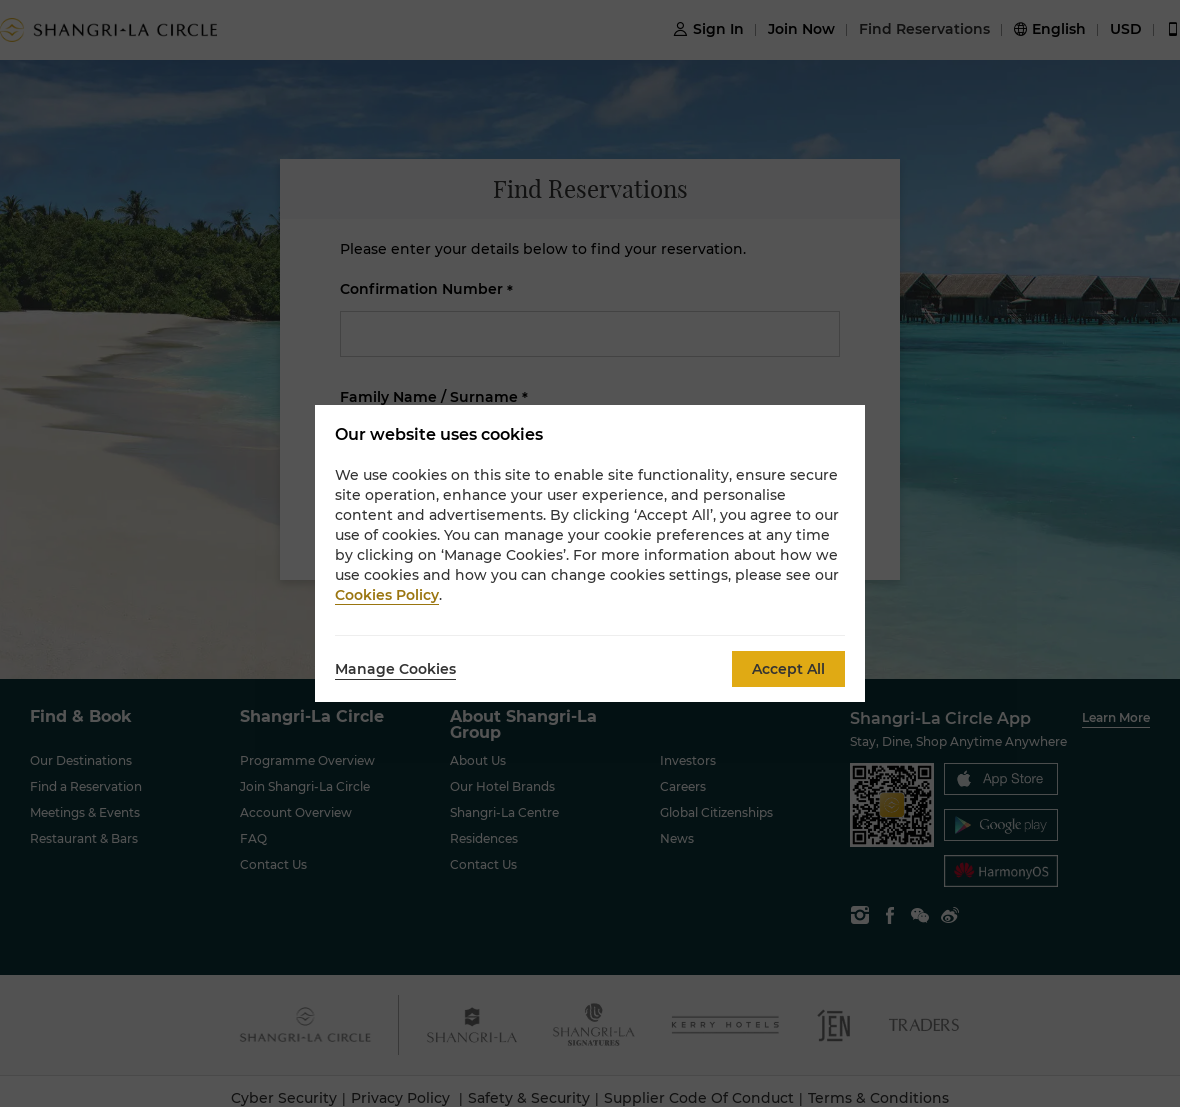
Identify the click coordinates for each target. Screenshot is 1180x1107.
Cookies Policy (387, 595)
